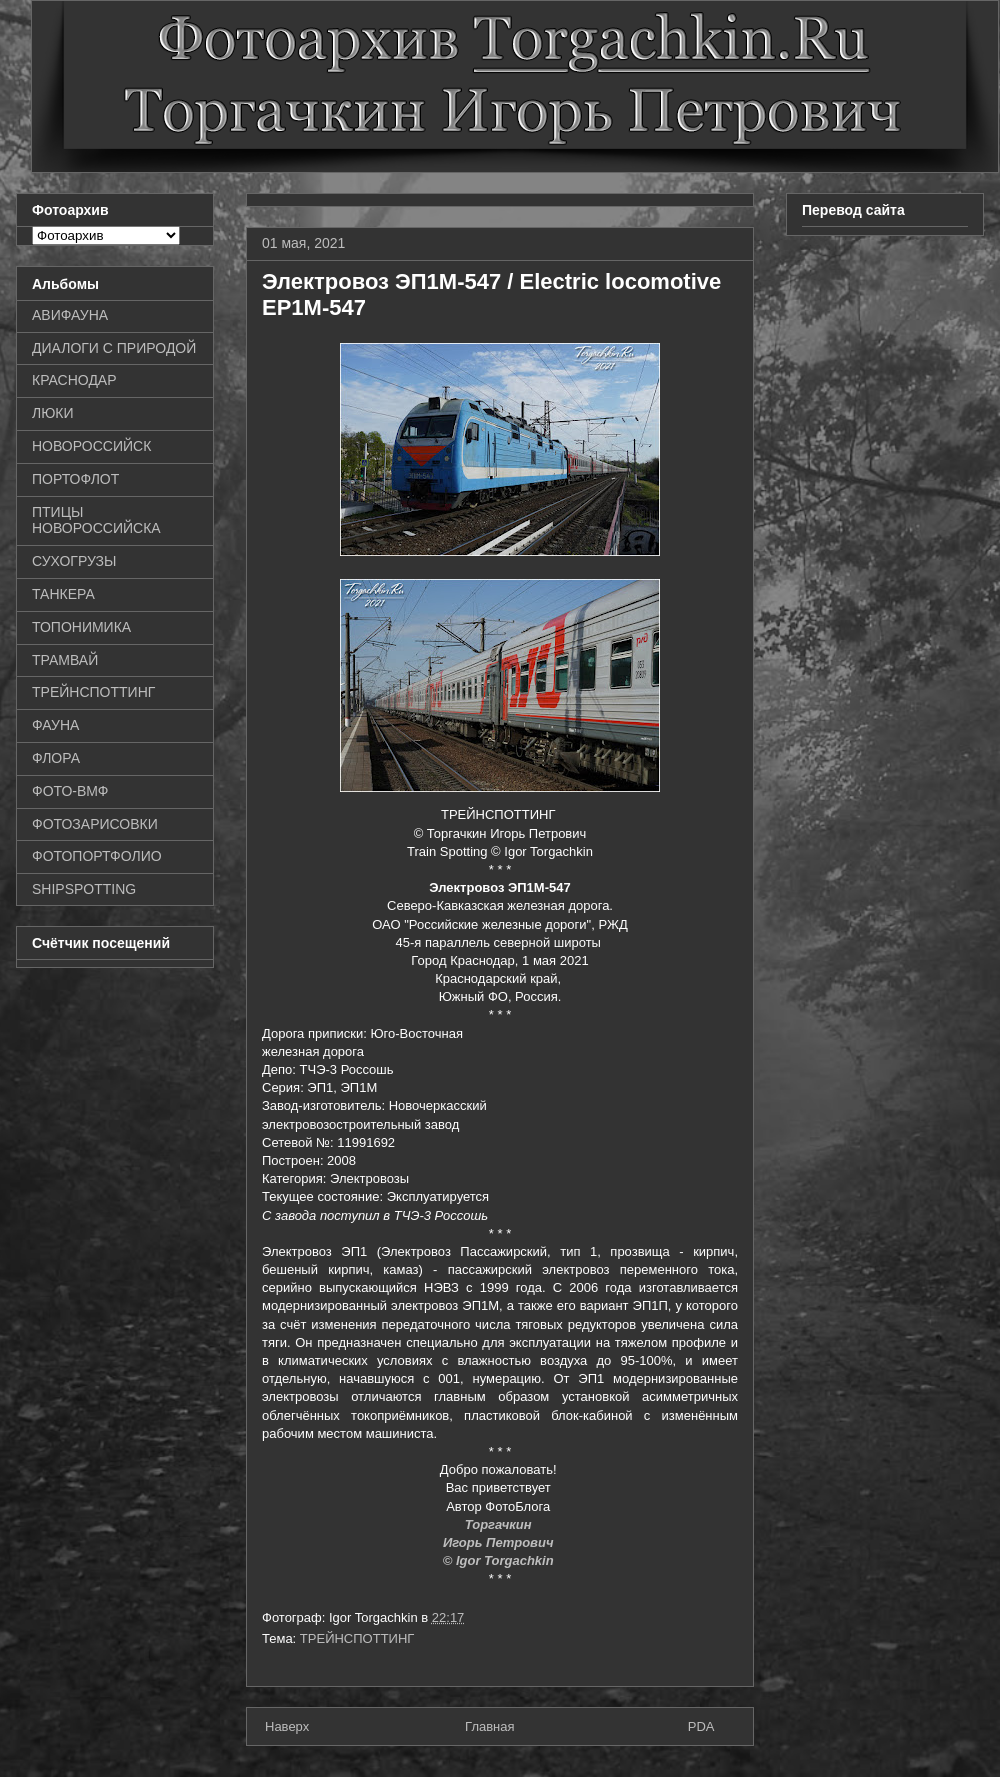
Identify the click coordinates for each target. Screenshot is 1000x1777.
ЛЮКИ (53, 413)
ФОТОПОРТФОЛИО (97, 856)
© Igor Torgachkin (500, 1560)
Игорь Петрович (500, 1542)
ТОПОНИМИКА (81, 627)
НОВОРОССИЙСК (91, 446)
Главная (489, 1726)
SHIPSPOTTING (84, 889)
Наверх (287, 1726)
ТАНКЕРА (63, 594)
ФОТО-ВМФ (70, 791)
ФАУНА (55, 725)
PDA (701, 1726)
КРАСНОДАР (74, 380)
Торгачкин (500, 1524)
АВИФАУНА (70, 315)
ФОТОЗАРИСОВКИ (95, 824)
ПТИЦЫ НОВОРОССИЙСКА (96, 520)
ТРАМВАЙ (65, 660)
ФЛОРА (56, 758)
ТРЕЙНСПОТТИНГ (357, 1638)
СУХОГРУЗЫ (74, 561)
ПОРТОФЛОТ (75, 479)
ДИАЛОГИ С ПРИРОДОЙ (114, 348)
